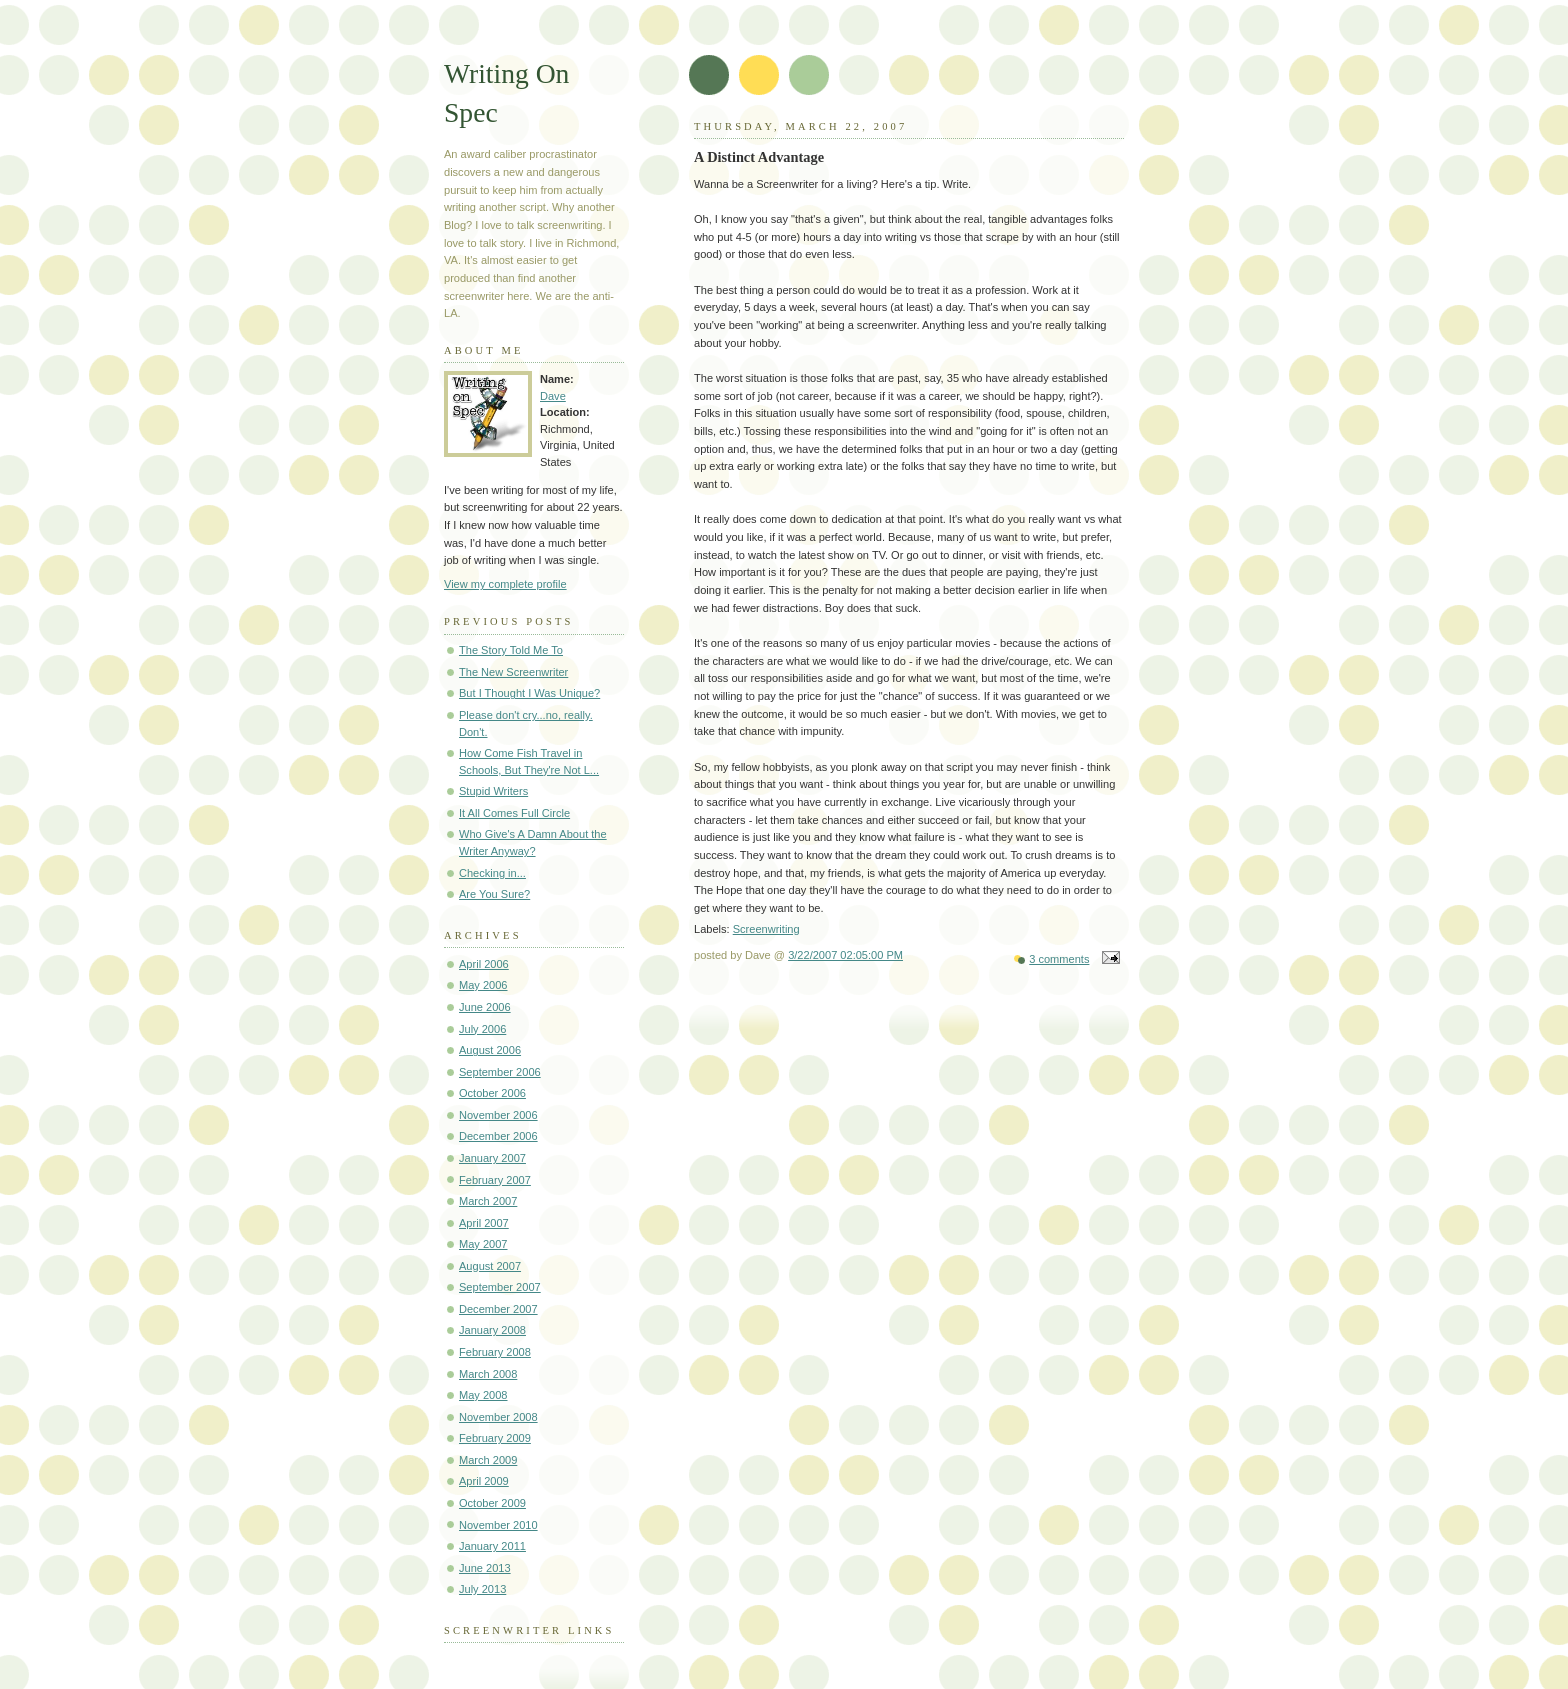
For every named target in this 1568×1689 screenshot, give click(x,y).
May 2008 (483, 1395)
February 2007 (495, 1180)
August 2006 (490, 1050)
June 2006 (485, 1007)
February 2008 (495, 1352)
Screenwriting (766, 929)
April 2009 (484, 1481)
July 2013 (482, 1589)
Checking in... (492, 873)
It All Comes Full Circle (514, 813)
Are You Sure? (494, 894)
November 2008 (498, 1417)
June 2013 (485, 1568)
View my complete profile (505, 584)
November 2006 (498, 1115)
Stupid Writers (493, 791)
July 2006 (482, 1029)
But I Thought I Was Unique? (529, 693)
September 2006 (500, 1072)
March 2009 (488, 1460)
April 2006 (484, 964)
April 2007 (484, 1223)
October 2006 (492, 1093)
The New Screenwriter (513, 672)
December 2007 (498, 1309)
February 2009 (495, 1438)
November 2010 (498, 1525)
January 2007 (492, 1158)
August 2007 (490, 1266)
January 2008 (492, 1330)
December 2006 (498, 1136)
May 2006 (483, 985)
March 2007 (488, 1201)
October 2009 (492, 1503)
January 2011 (492, 1546)
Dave (553, 396)
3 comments (1059, 959)
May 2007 (483, 1244)
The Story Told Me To (511, 650)
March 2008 (488, 1374)
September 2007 (500, 1287)
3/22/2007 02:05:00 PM (845, 955)
